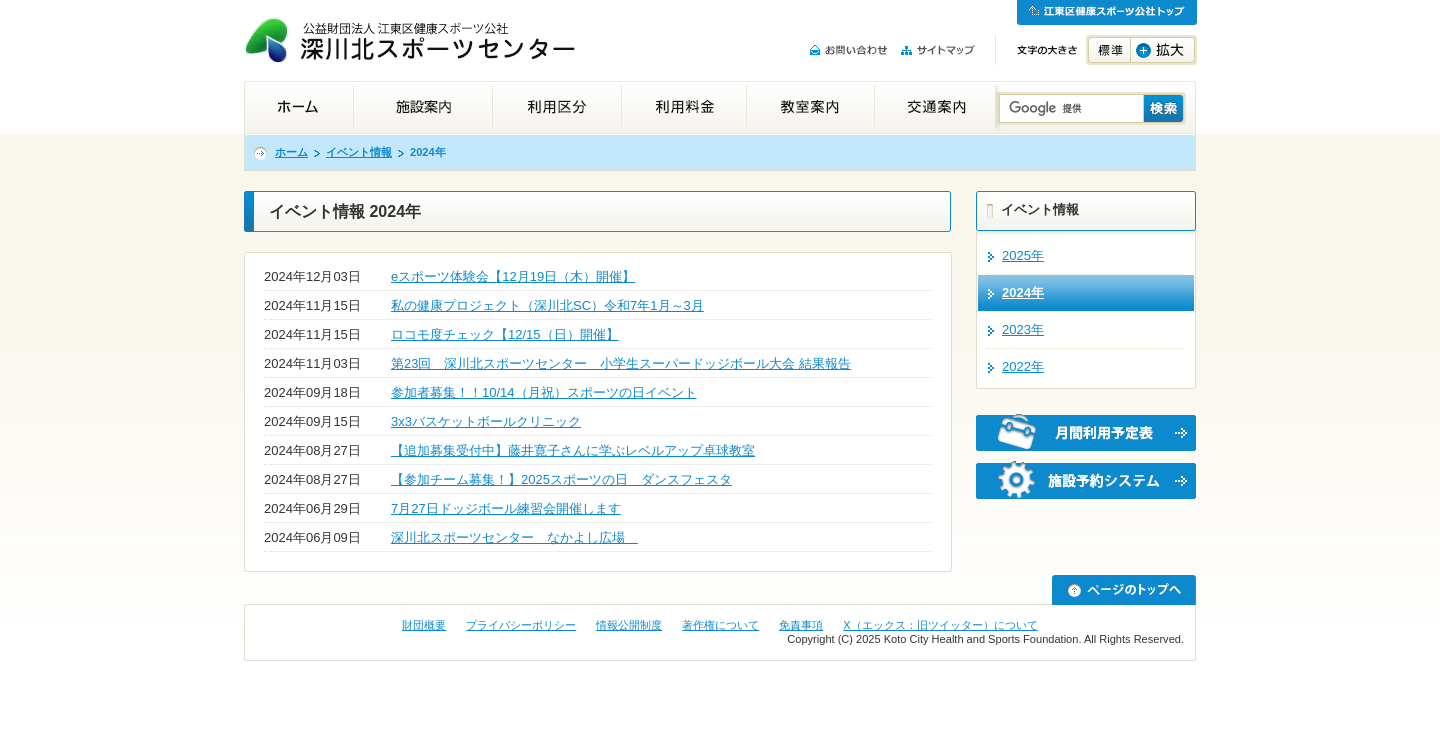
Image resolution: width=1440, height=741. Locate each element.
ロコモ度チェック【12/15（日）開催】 (505, 334)
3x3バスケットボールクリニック (486, 421)
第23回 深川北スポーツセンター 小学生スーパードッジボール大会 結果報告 (621, 363)
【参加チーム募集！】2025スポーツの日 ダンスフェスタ (561, 479)
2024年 (1023, 292)
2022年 (1023, 366)
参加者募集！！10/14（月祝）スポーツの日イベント (544, 392)
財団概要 (424, 625)
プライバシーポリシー (521, 625)
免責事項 (801, 625)
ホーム (291, 152)
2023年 (1023, 329)
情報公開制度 (629, 625)
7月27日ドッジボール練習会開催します (506, 508)
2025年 (1023, 255)
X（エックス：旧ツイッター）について (940, 625)
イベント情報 (359, 152)
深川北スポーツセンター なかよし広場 (514, 537)
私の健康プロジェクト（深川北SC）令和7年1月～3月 (547, 305)
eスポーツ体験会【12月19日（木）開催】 (513, 276)
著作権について (720, 625)
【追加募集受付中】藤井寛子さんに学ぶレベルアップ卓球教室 (573, 450)
